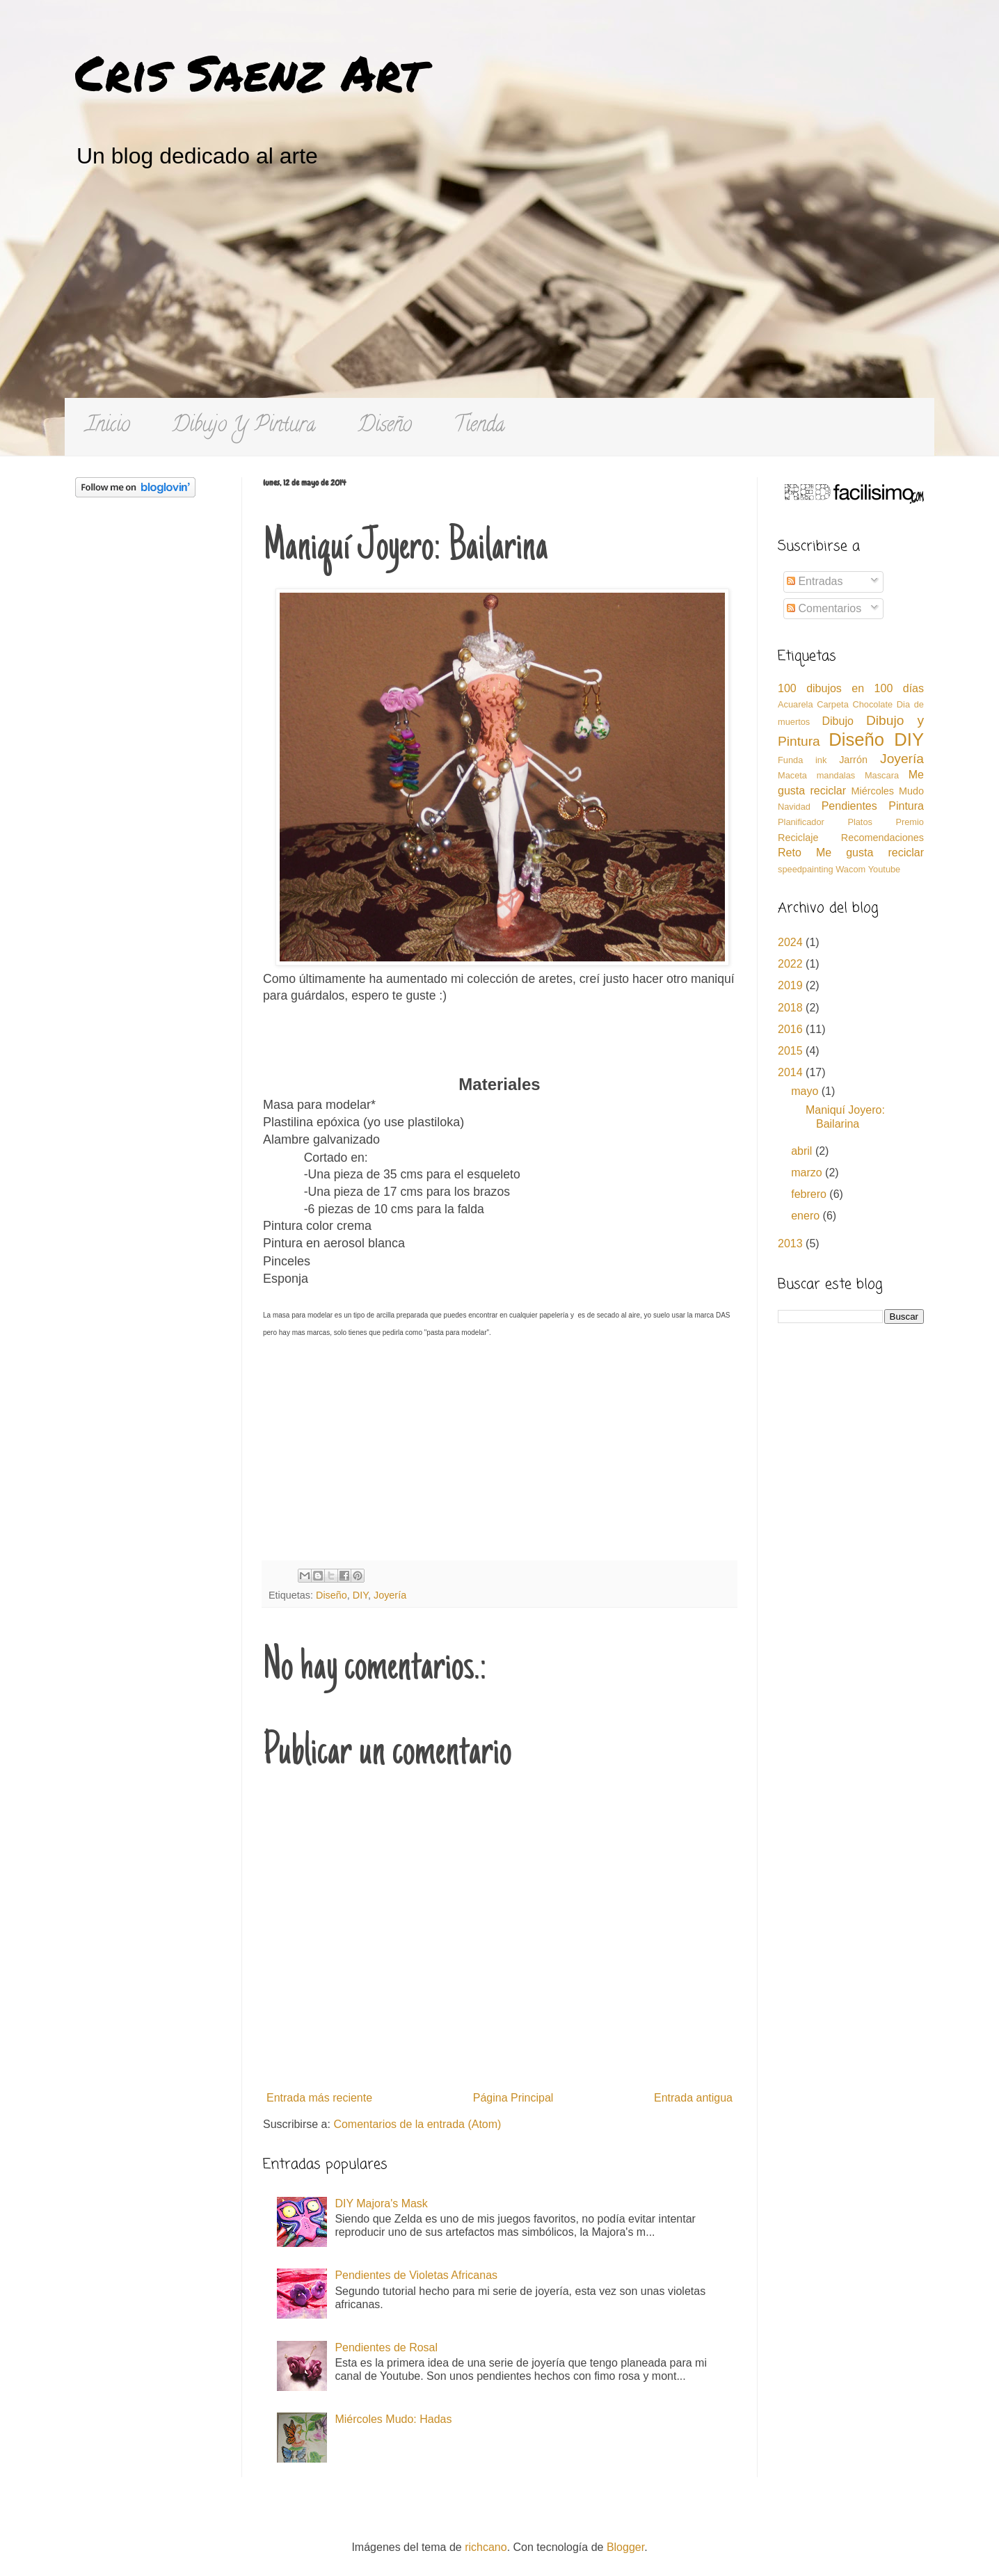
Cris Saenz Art (249, 71)
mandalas (836, 775)
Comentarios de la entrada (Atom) (417, 2124)
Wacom (850, 869)
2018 (792, 1008)
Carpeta (833, 704)
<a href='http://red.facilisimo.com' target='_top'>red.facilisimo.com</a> (854, 494)
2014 (792, 1072)
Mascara (882, 775)
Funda (790, 760)
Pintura (906, 806)
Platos (859, 822)
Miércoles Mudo (887, 791)
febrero (810, 1194)
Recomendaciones (882, 837)
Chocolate (872, 704)
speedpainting (805, 869)
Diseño (385, 426)
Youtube (884, 869)
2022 (792, 964)
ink (820, 760)
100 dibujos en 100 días (851, 688)
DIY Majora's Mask (381, 2203)
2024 (792, 942)
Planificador (801, 822)
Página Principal (513, 2098)
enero (806, 1216)
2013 (792, 1243)
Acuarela (795, 704)
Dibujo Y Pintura (244, 426)
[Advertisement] (499, 293)
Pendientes (849, 806)
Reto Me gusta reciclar (851, 852)
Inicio (108, 426)
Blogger (625, 2547)
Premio (909, 822)
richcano (485, 2547)
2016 (792, 1029)
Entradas (814, 581)
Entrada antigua (693, 2098)
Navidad (794, 806)
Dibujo (837, 721)
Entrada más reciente (319, 2098)
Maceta (792, 775)
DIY (360, 1595)
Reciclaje (798, 837)
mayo (806, 1091)
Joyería (390, 1595)
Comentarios (824, 608)
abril (803, 1151)
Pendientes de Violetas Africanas (416, 2275)
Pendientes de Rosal (386, 2347)
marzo (808, 1172)
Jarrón (853, 759)
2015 (792, 1051)
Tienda (479, 426)
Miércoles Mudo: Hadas (393, 2419)
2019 (792, 985)
